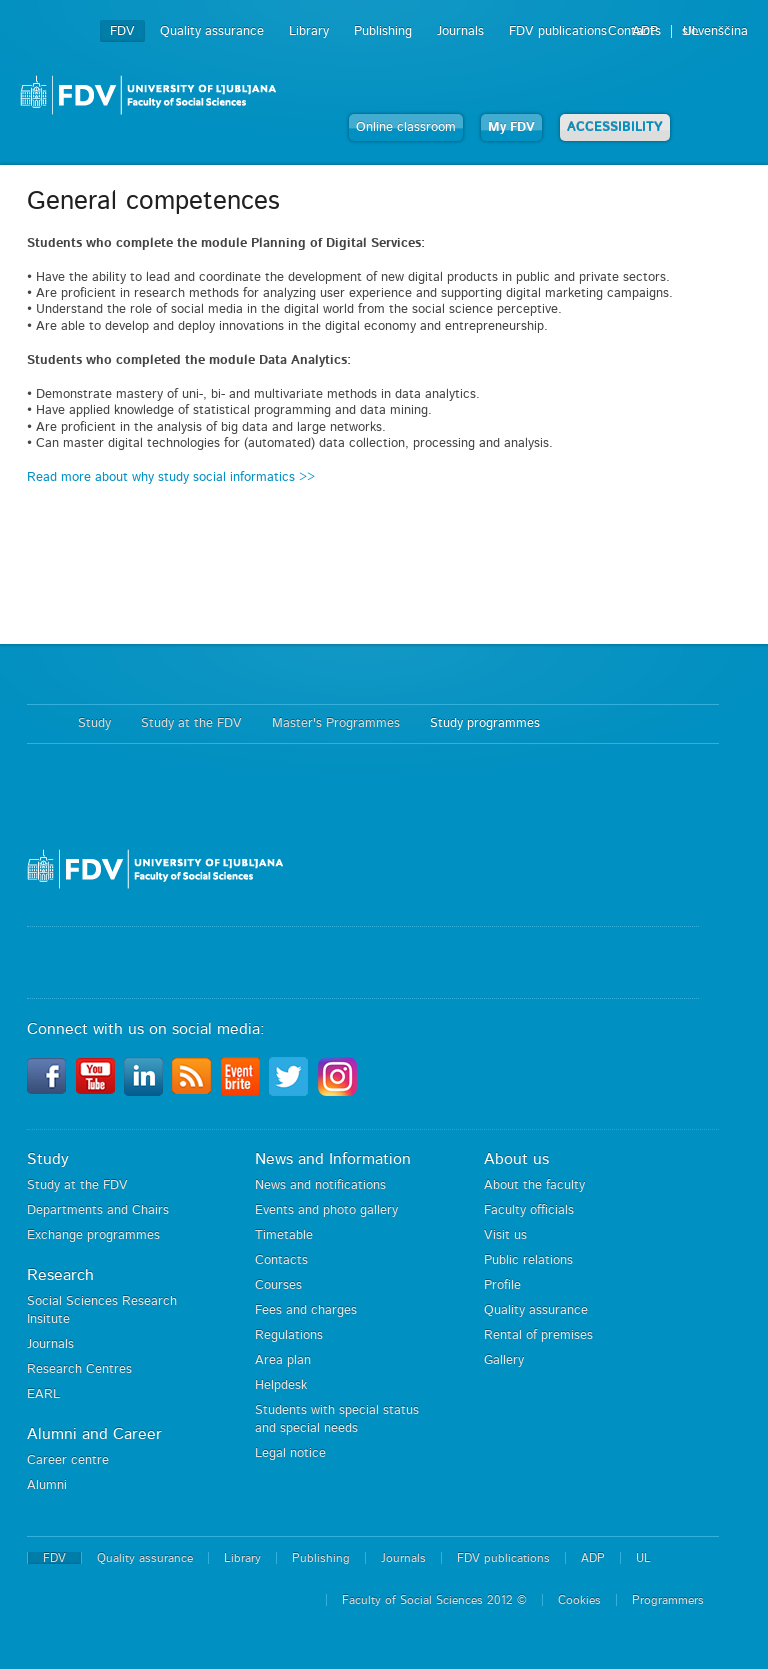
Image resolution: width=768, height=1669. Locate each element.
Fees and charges (306, 1310)
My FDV (511, 127)
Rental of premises (538, 1335)
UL (691, 31)
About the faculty (534, 1185)
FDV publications (558, 31)
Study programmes (485, 723)
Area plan (283, 1360)
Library (309, 31)
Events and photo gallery (326, 1210)
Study (94, 723)
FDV (122, 31)
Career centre (68, 1460)
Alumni (47, 1485)
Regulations (289, 1335)
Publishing (383, 31)
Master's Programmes (336, 723)
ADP (645, 31)
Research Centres (79, 1369)
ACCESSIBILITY (615, 127)
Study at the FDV (191, 723)
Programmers (668, 1600)
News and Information (333, 1159)
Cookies (579, 1600)
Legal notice (290, 1453)
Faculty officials (529, 1210)
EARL (43, 1394)
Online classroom (406, 127)
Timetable (284, 1235)
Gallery (504, 1360)
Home (42, 724)
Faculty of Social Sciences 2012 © (434, 1600)
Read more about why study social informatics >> (171, 477)
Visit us (505, 1235)
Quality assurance (212, 31)
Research (60, 1275)
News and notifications (320, 1185)
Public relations (528, 1260)
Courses (278, 1285)
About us (516, 1159)
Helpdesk (281, 1385)
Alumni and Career (94, 1434)
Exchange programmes (93, 1235)
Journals (460, 31)
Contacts (281, 1260)
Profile (502, 1285)
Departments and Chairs (98, 1210)
